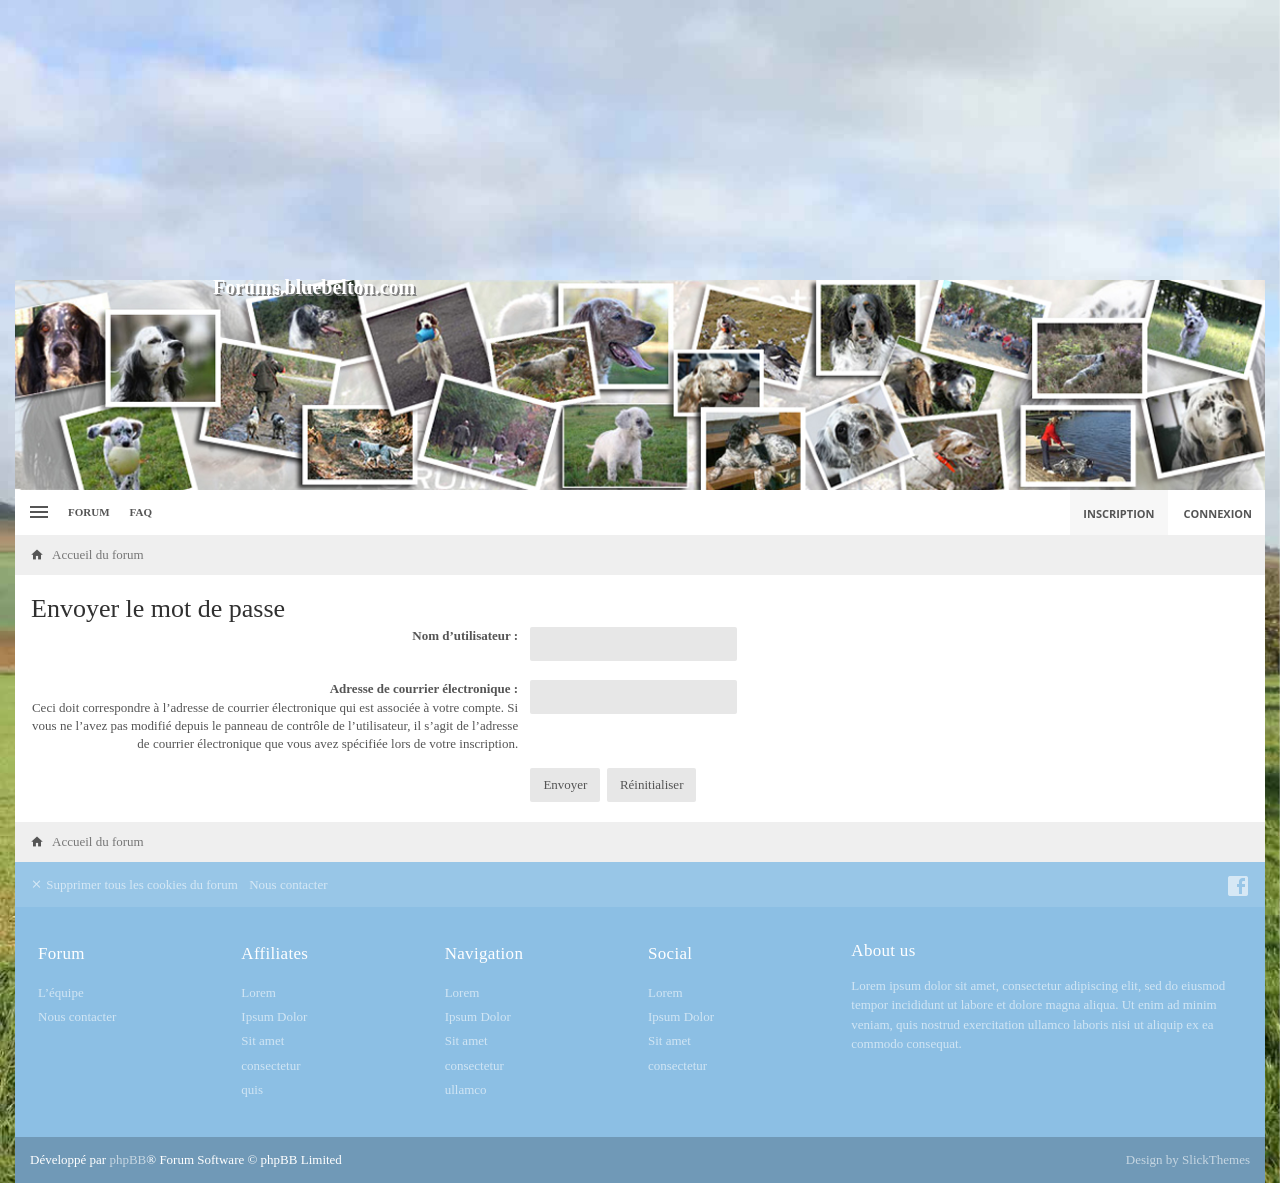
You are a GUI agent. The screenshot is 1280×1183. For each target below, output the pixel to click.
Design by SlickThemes (1188, 1159)
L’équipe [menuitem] (61, 992)
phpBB (127, 1159)
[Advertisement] (640, 140)
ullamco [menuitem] (466, 1089)
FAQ (141, 512)
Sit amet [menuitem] (262, 1040)
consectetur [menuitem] (270, 1065)
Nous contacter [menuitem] (288, 884)
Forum (89, 512)
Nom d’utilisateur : (465, 635)
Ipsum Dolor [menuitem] (274, 1016)
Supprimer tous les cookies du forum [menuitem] (134, 884)
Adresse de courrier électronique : (424, 688)
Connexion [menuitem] (1218, 513)
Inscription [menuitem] (1118, 513)
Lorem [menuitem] (258, 992)
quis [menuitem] (252, 1089)
